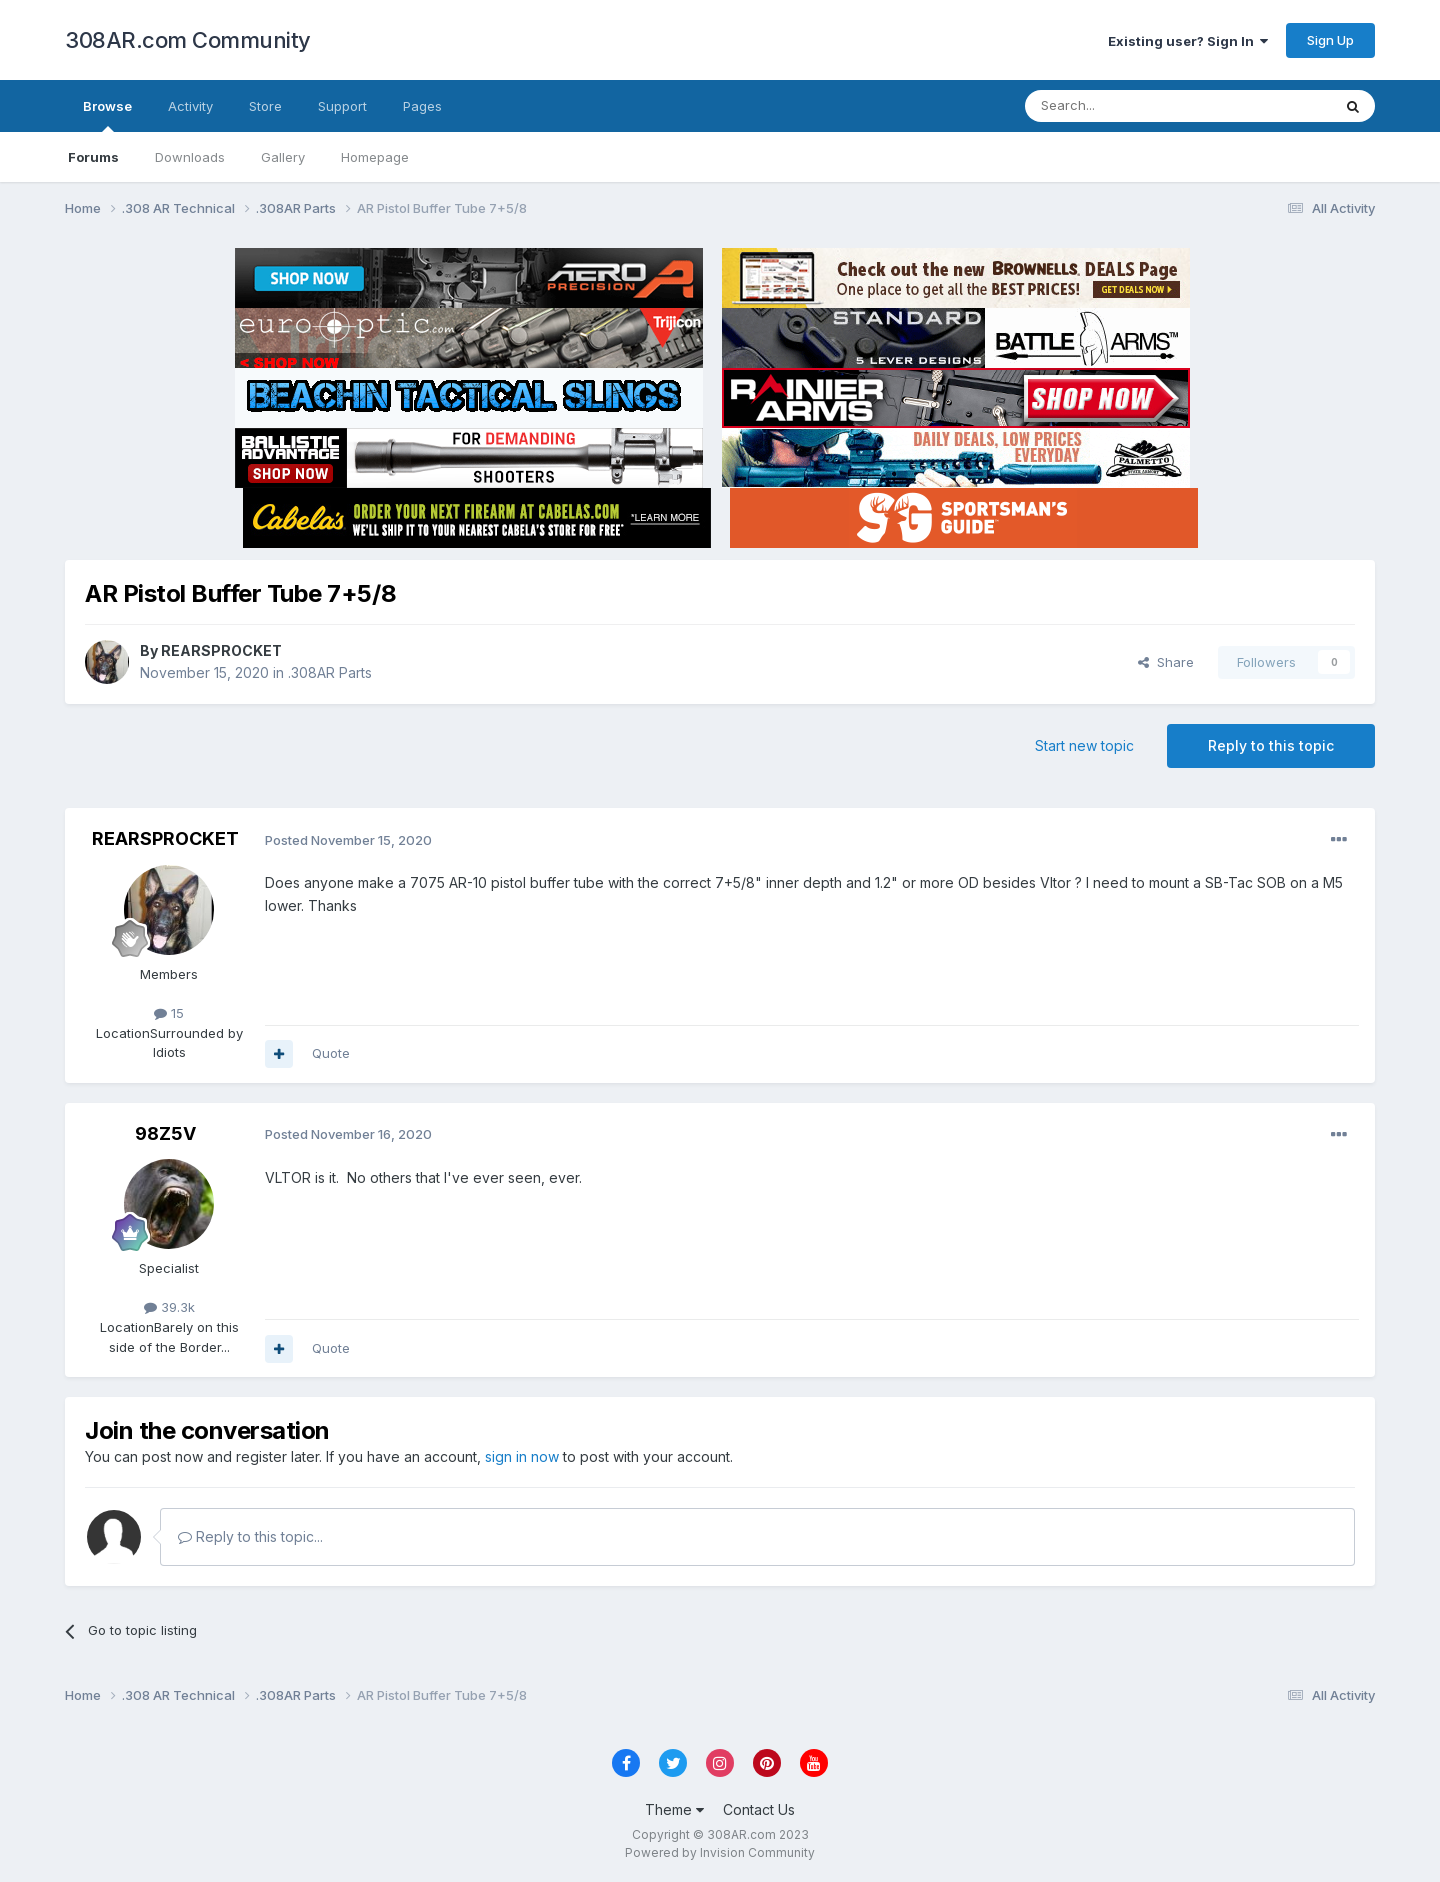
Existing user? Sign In (1188, 41)
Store (265, 106)
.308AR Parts (330, 672)
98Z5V (165, 1133)
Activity (190, 106)
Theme (674, 1809)
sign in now (522, 1456)
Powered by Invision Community (720, 1852)
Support (342, 106)
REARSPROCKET (221, 650)
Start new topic (1084, 745)
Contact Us (759, 1809)
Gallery (283, 157)
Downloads (190, 157)
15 (169, 1013)
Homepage (375, 157)
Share (1166, 662)
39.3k (169, 1307)
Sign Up (1330, 40)
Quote (331, 1053)
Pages (422, 106)
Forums (93, 157)
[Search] (1127, 106)
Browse (107, 115)
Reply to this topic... (250, 1536)
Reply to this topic (1271, 745)
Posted (348, 840)
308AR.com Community (188, 40)
